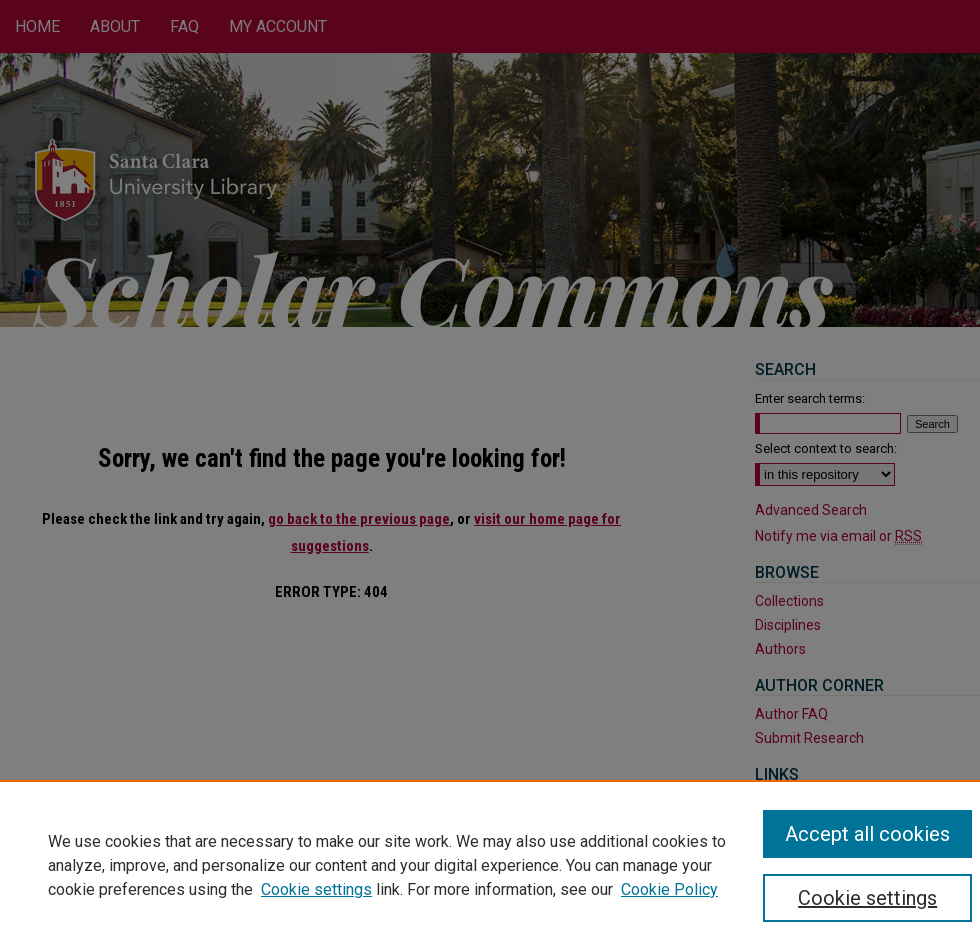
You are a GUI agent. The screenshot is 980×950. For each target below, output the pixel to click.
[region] (490, 865)
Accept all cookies (867, 834)
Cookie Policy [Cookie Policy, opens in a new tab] (669, 889)
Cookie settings (316, 889)
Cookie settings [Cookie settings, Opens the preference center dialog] (867, 898)
